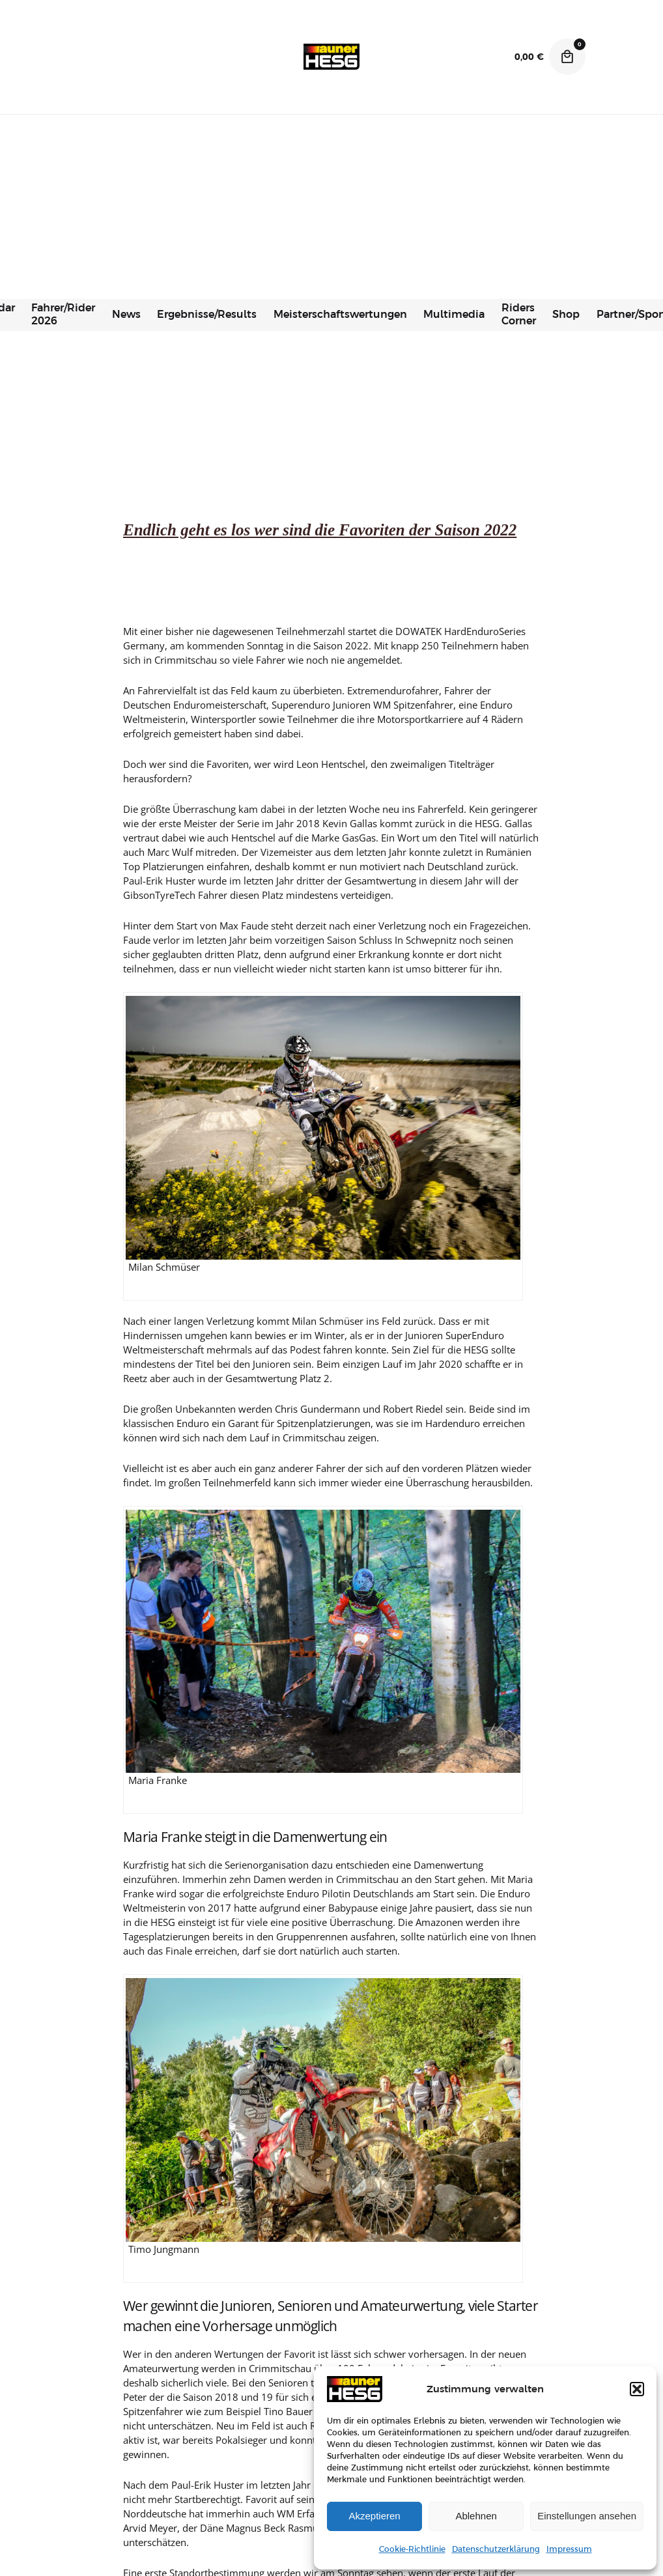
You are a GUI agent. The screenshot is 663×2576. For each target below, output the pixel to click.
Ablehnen (475, 2515)
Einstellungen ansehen (586, 2515)
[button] (636, 2389)
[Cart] (567, 56)
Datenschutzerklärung (496, 2549)
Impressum (569, 2549)
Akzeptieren (374, 2515)
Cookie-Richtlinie (412, 2549)
